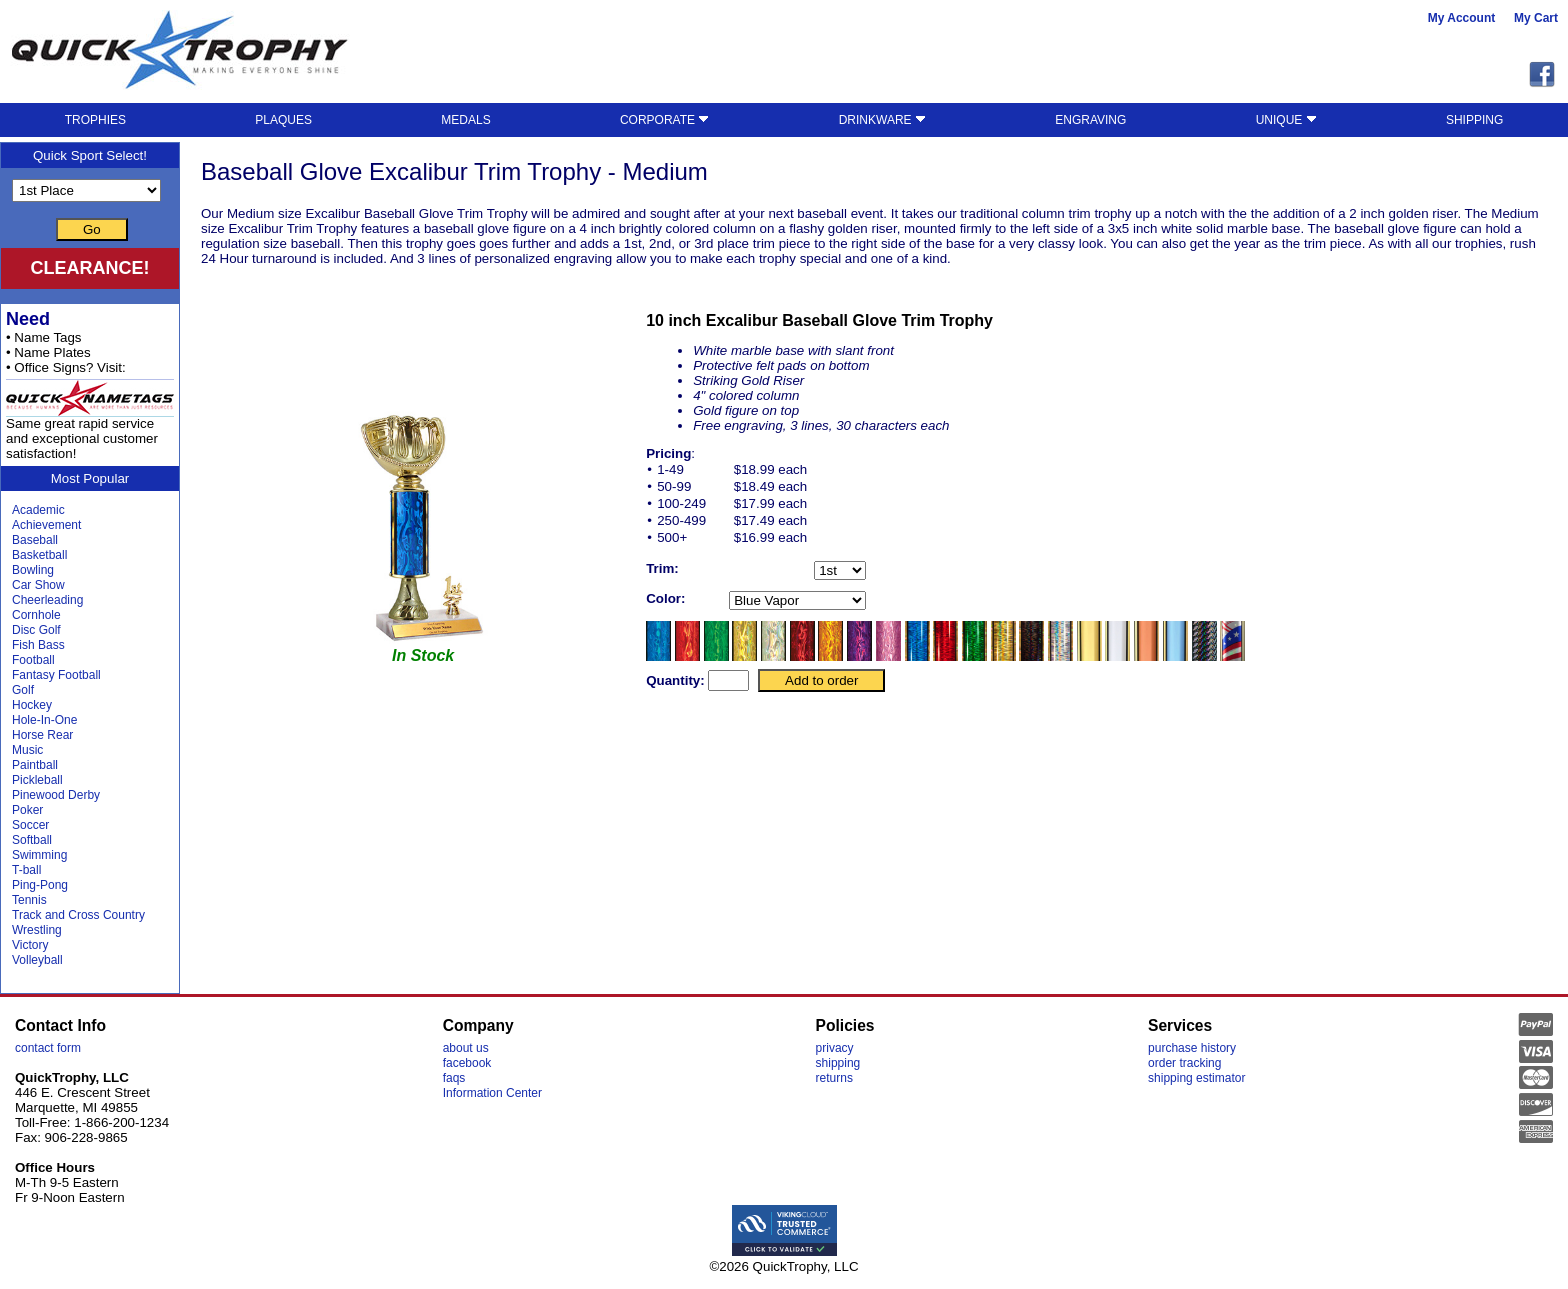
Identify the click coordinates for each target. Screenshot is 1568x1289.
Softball (32, 840)
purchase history (1192, 1048)
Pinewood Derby (56, 795)
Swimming (39, 855)
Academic (38, 510)
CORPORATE (664, 120)
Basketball (39, 555)
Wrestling (37, 930)
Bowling (33, 570)
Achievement (46, 525)
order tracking (1184, 1063)
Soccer (30, 825)
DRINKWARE (882, 120)
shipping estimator (1196, 1078)
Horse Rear (42, 735)
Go (92, 229)
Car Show (38, 585)
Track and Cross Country (78, 915)
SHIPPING (1474, 120)
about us (466, 1048)
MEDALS (465, 120)
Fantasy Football (56, 675)
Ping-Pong (40, 885)
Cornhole (36, 615)
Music (27, 750)
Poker (27, 810)
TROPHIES (95, 120)
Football (33, 660)
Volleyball (37, 960)
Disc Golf (36, 630)
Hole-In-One (44, 720)
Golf (23, 690)
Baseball (35, 540)
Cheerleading (47, 600)
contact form (48, 1048)
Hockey (32, 705)
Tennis (29, 900)
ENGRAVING (1090, 120)
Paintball (35, 765)
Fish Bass (38, 645)
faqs (454, 1078)
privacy (835, 1048)
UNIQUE (1286, 120)
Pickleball (37, 780)
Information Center (492, 1093)
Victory (30, 945)
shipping (838, 1063)
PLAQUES (283, 120)
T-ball (26, 870)
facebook (467, 1063)
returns (834, 1078)
